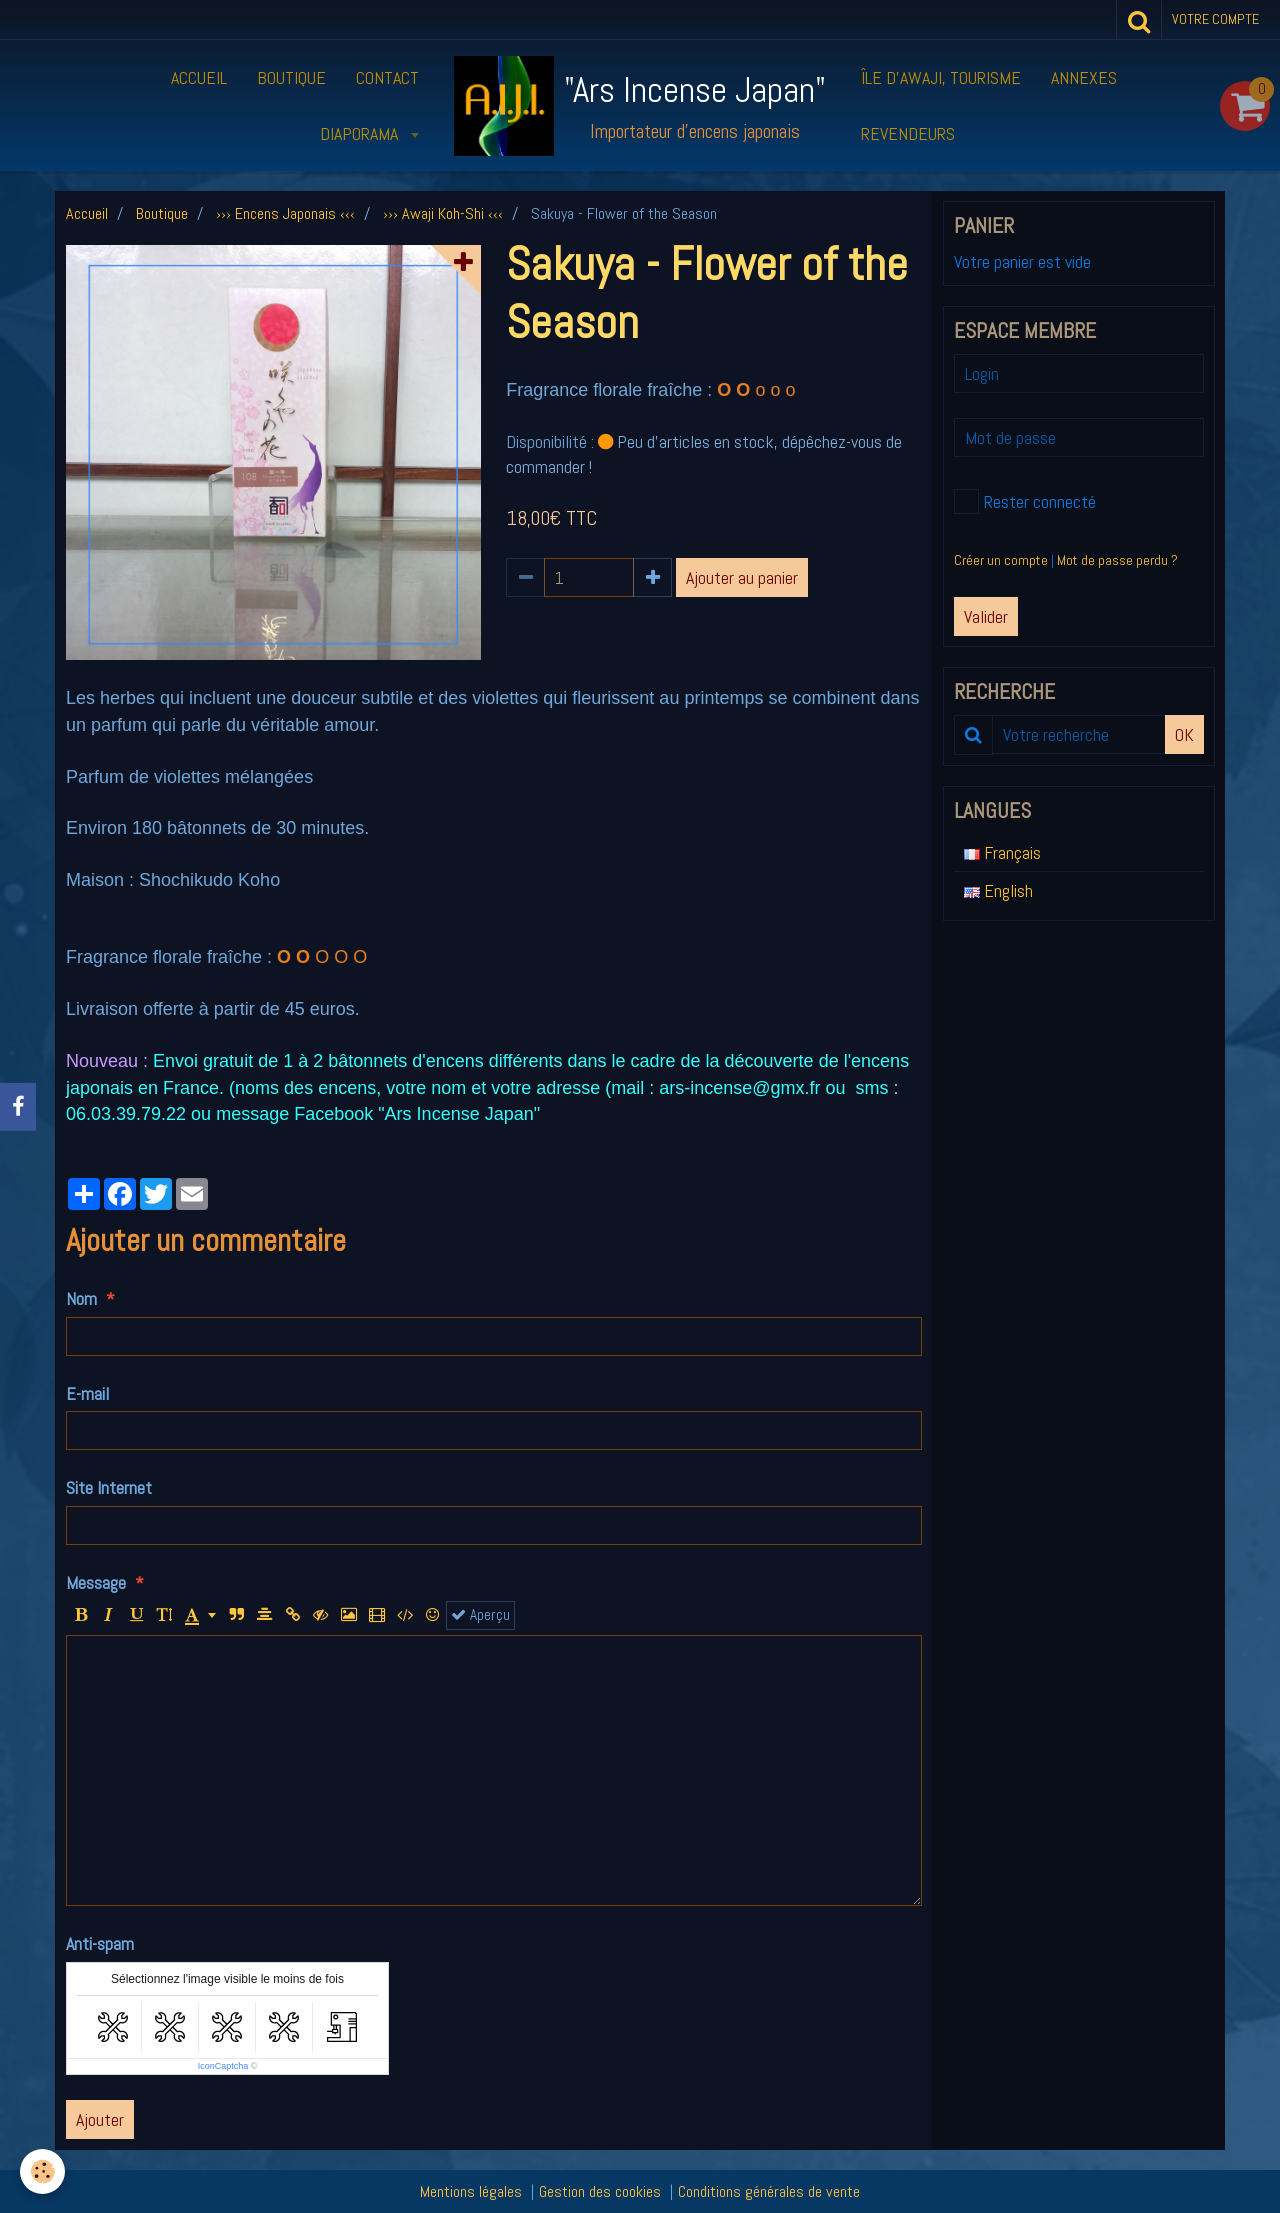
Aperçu (480, 1615)
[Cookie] (42, 2171)
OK (1184, 734)
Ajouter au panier (742, 577)
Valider (986, 616)
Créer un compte (1001, 560)
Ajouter (100, 2119)
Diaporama (361, 133)
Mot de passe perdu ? (1117, 560)
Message (96, 1582)
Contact (387, 77)
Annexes (1084, 77)
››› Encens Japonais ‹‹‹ (285, 213)
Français (1002, 852)
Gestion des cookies (600, 2191)
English (998, 890)
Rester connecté (1025, 501)
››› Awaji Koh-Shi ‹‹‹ (443, 213)
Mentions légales (471, 2191)
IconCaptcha (223, 2066)
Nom (81, 1298)
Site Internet (109, 1487)
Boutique (291, 77)
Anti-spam (100, 1943)
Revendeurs (908, 133)
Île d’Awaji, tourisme (941, 77)
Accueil (199, 77)
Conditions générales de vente (769, 2191)
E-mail (87, 1393)
